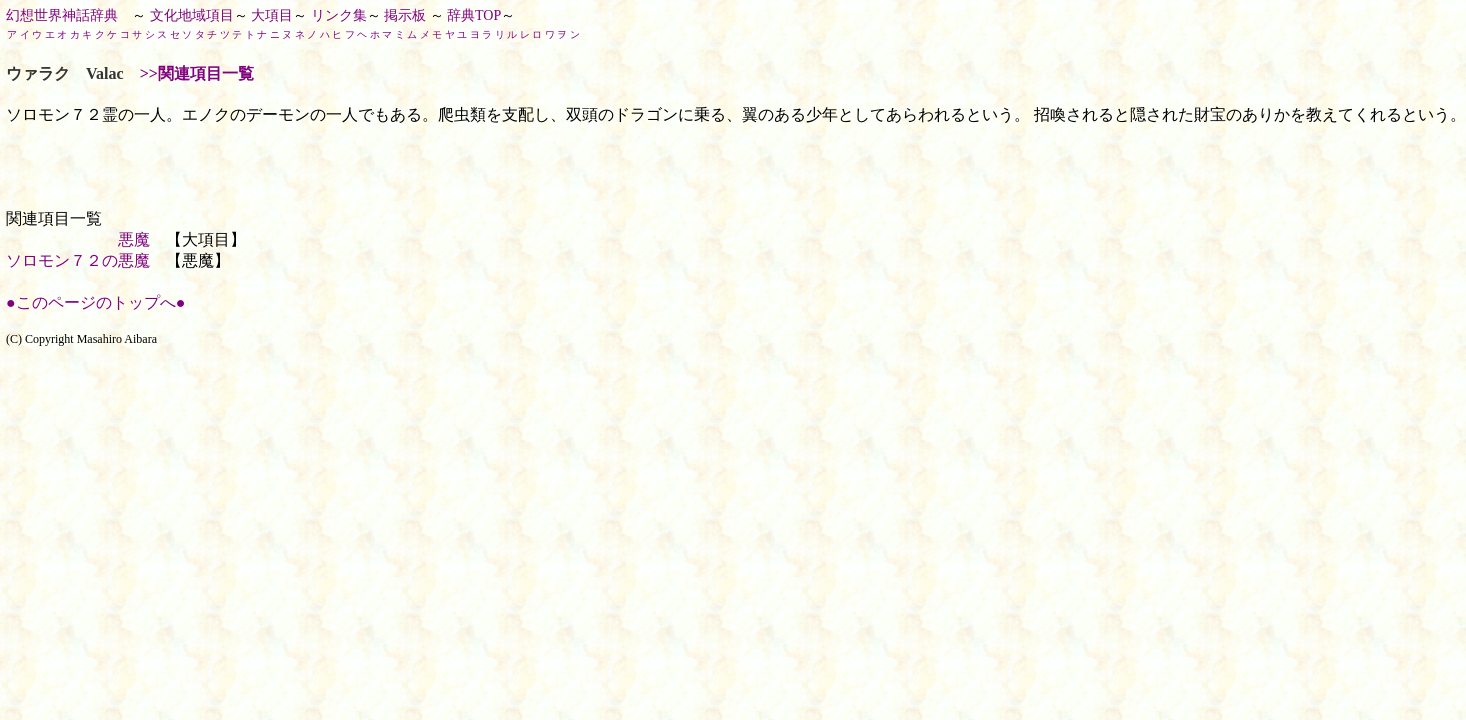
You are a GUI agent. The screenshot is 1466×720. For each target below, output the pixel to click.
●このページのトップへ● (95, 302)
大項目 (272, 15)
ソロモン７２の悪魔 (78, 260)
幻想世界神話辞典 (62, 15)
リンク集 (339, 15)
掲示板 (405, 15)
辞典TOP (474, 15)
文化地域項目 (192, 15)
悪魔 (134, 239)
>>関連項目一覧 (197, 73)
